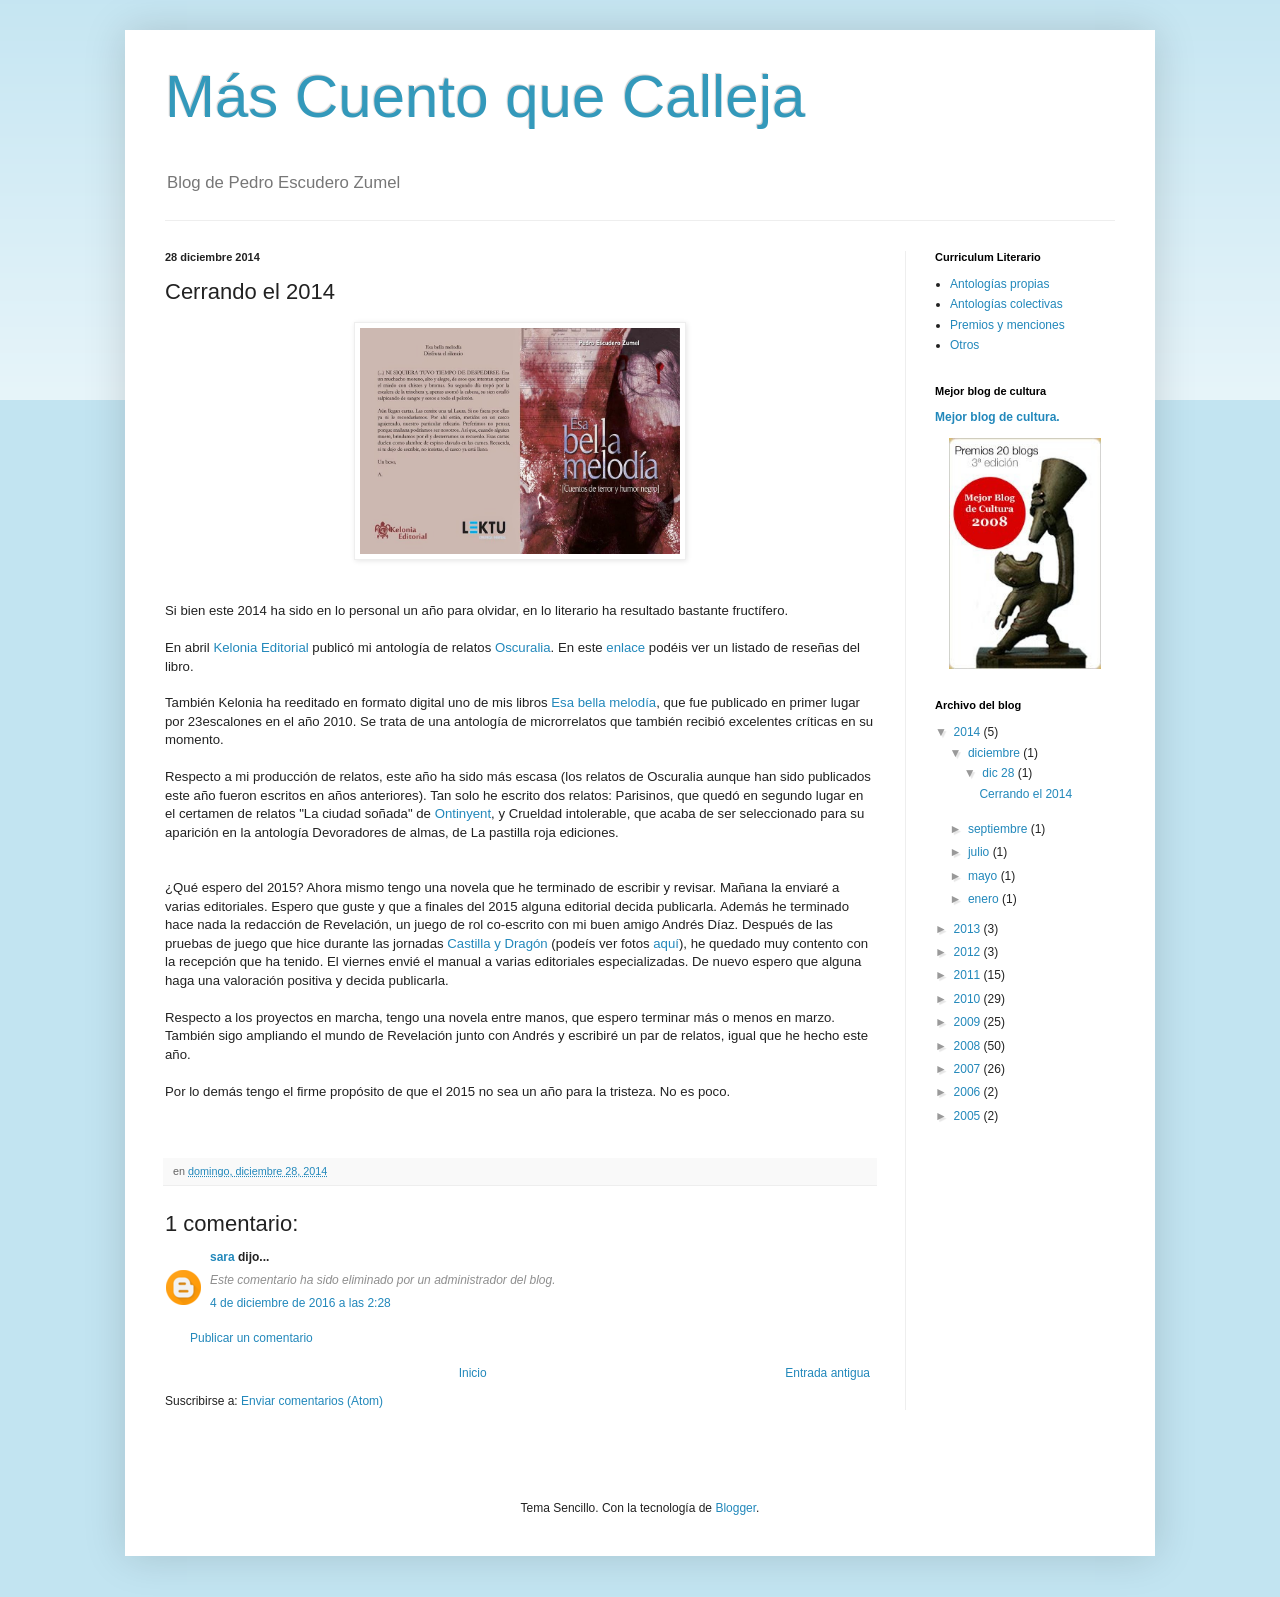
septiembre (999, 829)
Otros (964, 345)
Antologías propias (999, 284)
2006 (969, 1092)
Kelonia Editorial (260, 647)
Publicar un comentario (251, 1338)
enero (985, 899)
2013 (969, 929)
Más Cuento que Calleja (485, 96)
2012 (969, 952)
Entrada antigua (827, 1373)
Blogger (735, 1508)
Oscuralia (523, 647)
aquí (666, 943)
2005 (969, 1116)
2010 (969, 999)
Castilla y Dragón (497, 943)
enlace (627, 647)
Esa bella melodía (603, 702)
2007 (969, 1069)
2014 (969, 732)
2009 (969, 1022)
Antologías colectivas (1006, 304)
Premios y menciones (1007, 325)
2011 (969, 975)
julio (980, 852)
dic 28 (999, 773)
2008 (969, 1046)
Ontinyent (463, 813)
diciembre (995, 753)
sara (222, 1257)
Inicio (473, 1373)
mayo (984, 876)
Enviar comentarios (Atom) (312, 1401)
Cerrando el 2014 (1025, 794)
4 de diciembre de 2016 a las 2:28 (300, 1303)
